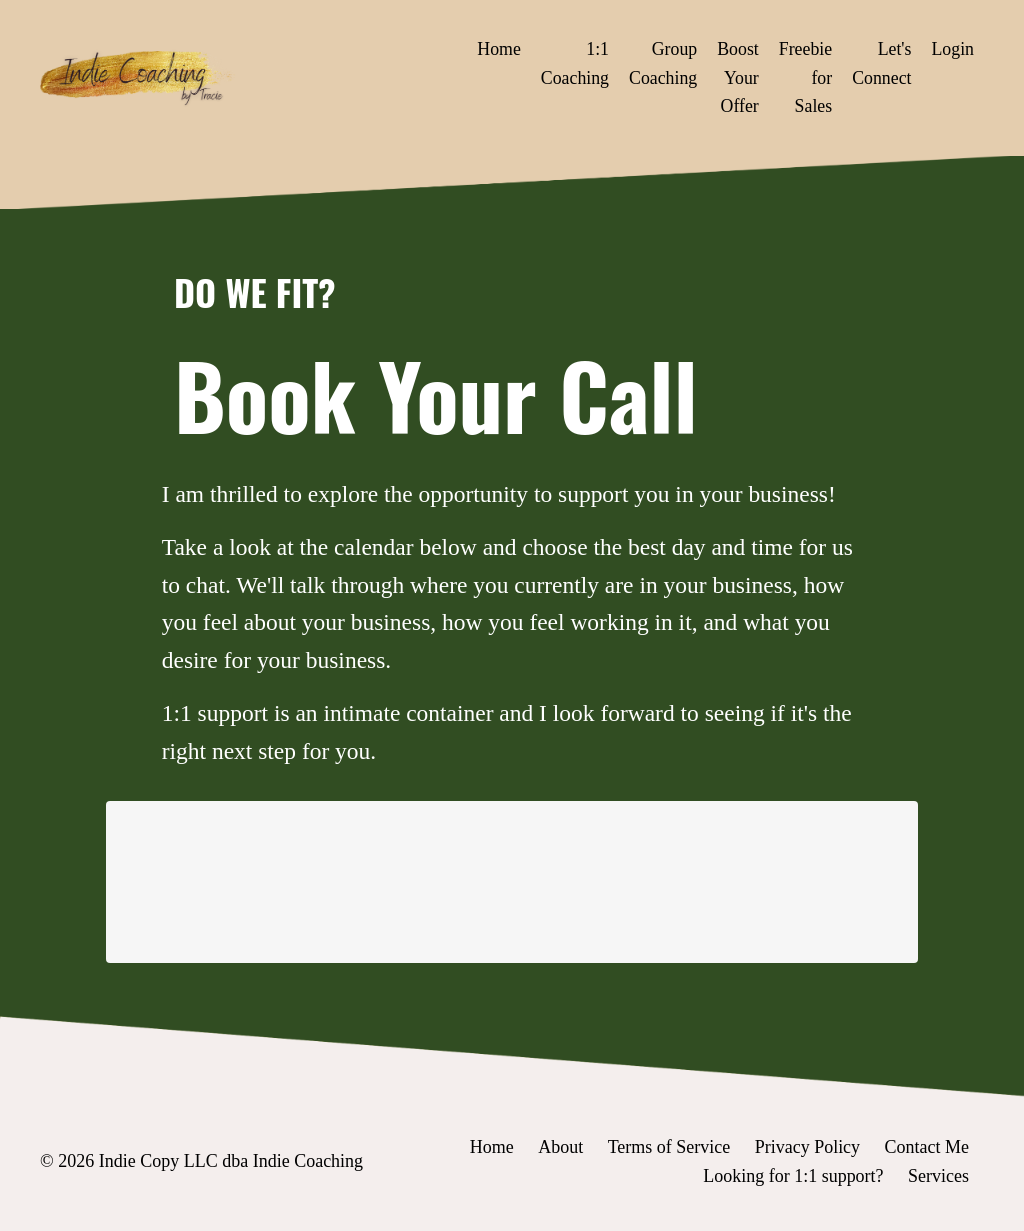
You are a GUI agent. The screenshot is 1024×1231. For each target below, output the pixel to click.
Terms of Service (668, 1153)
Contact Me (927, 1153)
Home (495, 49)
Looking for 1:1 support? (793, 1181)
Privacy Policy (808, 1153)
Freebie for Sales (804, 78)
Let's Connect (881, 63)
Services (938, 1181)
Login (952, 49)
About (560, 1153)
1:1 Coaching (571, 63)
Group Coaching (660, 63)
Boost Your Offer (736, 78)
